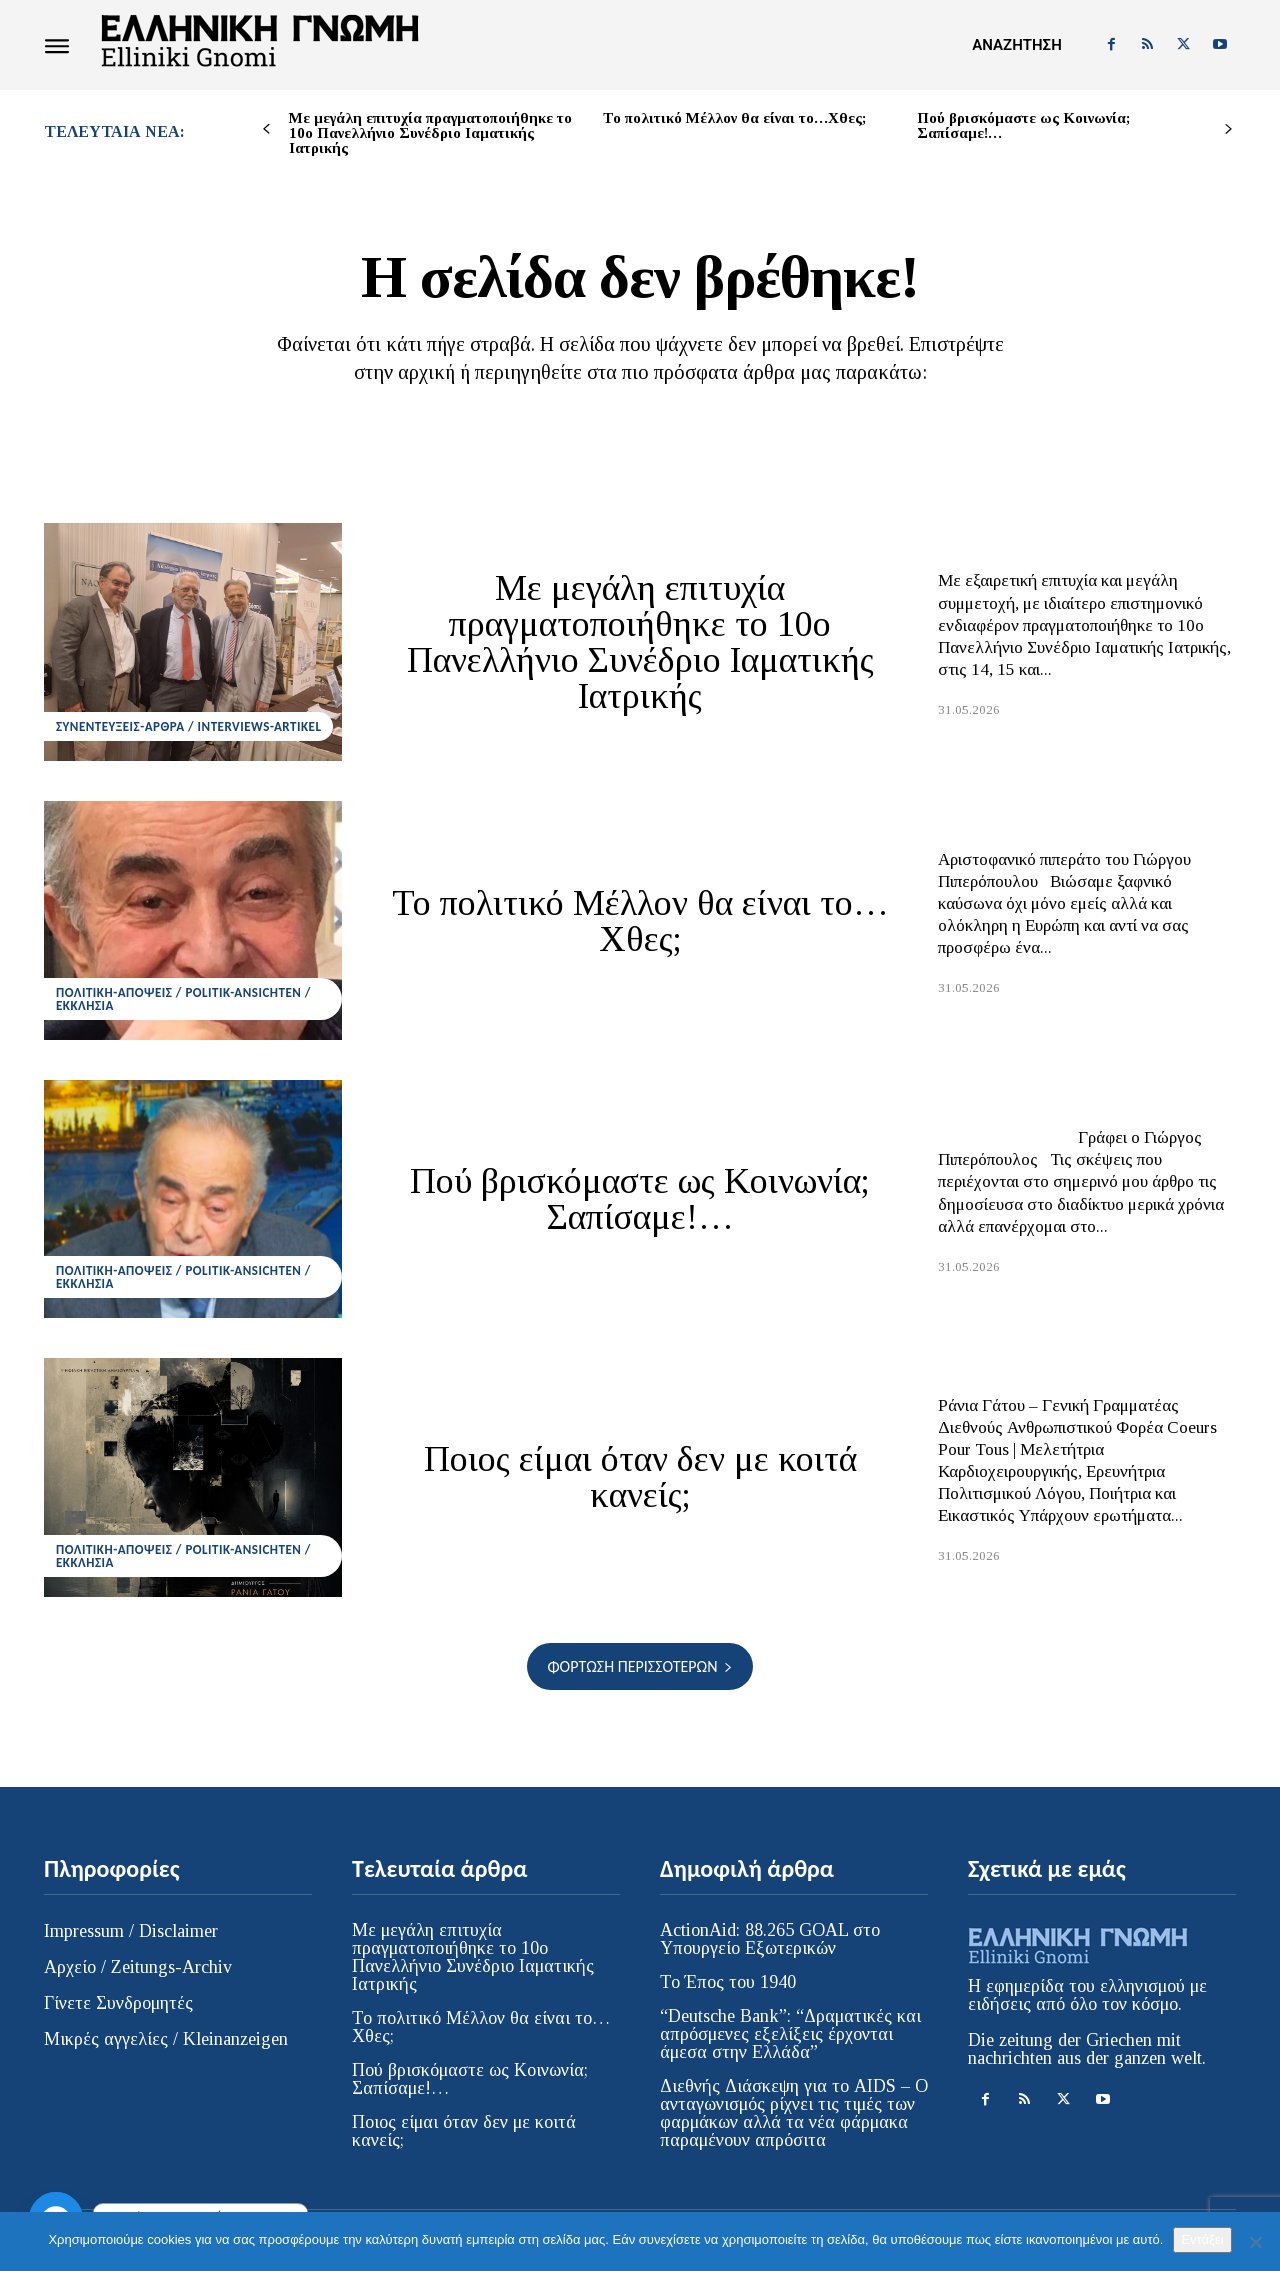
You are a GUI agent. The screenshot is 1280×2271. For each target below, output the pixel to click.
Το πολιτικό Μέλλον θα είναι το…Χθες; (734, 118)
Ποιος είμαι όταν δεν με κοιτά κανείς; (640, 1477)
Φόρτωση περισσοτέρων (639, 1666)
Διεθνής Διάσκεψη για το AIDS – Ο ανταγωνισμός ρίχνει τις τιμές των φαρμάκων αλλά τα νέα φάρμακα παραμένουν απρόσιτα (794, 2113)
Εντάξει (1202, 2239)
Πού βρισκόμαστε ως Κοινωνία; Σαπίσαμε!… (1023, 125)
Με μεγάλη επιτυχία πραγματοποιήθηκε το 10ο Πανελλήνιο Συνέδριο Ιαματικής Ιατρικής (430, 133)
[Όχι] (1255, 2242)
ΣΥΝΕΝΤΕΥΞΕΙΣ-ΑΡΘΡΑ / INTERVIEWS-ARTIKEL (188, 726)
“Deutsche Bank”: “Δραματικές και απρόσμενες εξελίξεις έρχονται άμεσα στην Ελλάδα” (790, 2034)
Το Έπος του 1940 (728, 1982)
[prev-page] (266, 129)
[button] (1016, 45)
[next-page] (1228, 129)
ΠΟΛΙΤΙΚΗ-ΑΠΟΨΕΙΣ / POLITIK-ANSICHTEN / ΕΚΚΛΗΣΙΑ (183, 999)
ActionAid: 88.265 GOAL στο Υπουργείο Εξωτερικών (770, 1939)
